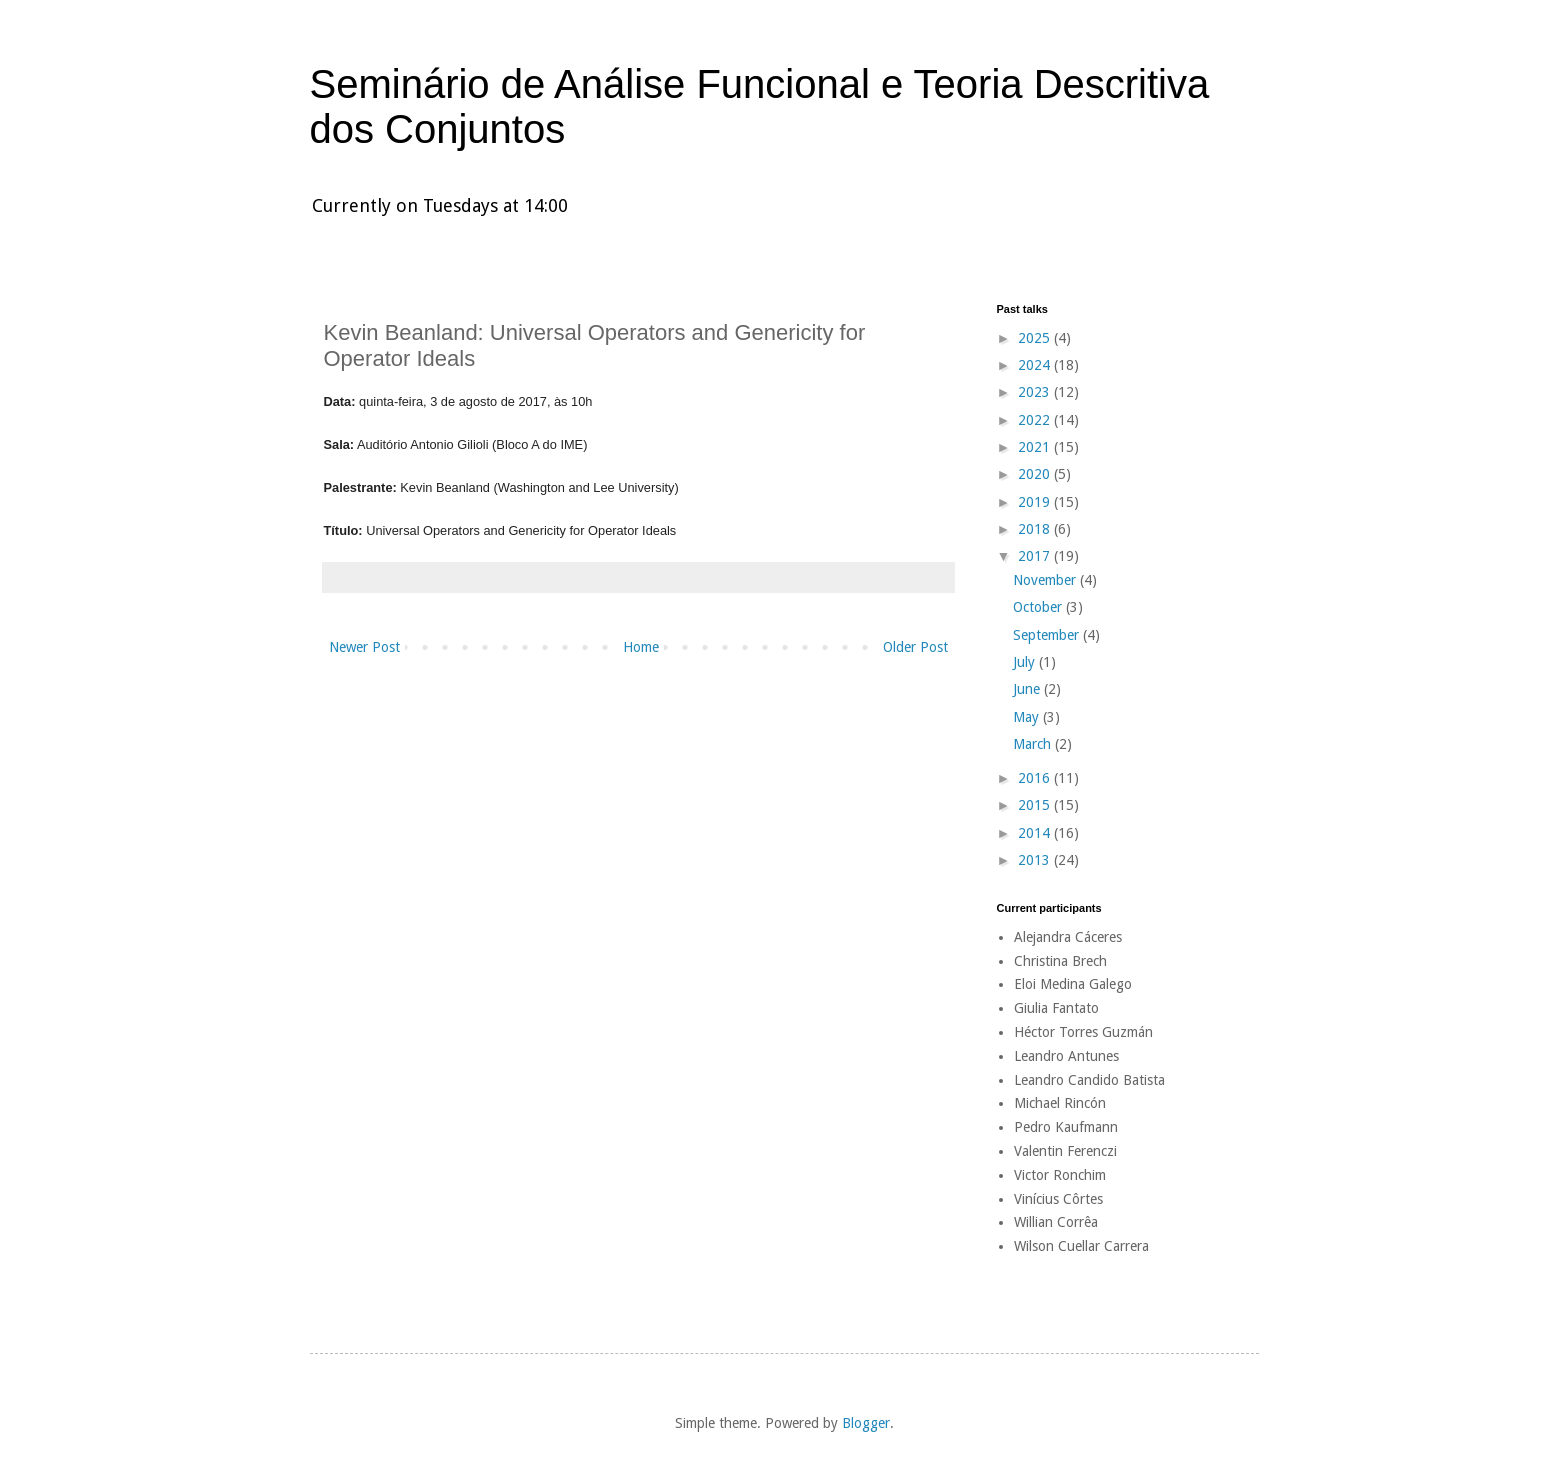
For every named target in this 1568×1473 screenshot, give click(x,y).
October (1039, 607)
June (1028, 689)
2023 (1036, 392)
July (1026, 662)
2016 (1036, 778)
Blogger (866, 1423)
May (1028, 717)
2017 (1036, 556)
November (1046, 580)
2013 (1036, 860)
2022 (1036, 420)
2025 (1036, 338)
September (1048, 635)
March (1034, 744)
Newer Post (364, 647)
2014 (1036, 833)
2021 (1036, 447)
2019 (1036, 502)
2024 (1036, 365)
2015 (1036, 805)
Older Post (915, 647)
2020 (1036, 474)
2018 (1036, 529)
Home (641, 647)
